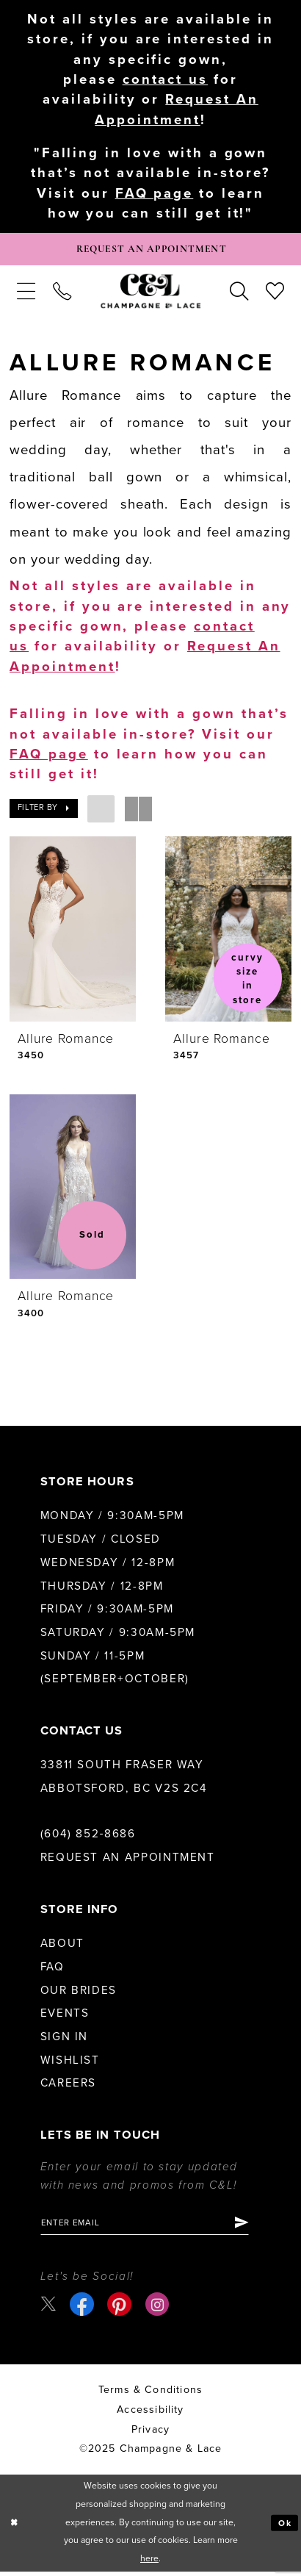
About (62, 1946)
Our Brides (78, 1993)
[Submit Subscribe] (251, 2226)
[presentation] (73, 932)
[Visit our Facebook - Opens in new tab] (82, 2309)
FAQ (52, 1969)
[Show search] (239, 293)
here (149, 2563)
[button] (26, 293)
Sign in (64, 2039)
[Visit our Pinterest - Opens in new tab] (120, 2309)
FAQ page (154, 193)
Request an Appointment (127, 1861)
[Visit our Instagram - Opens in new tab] (158, 2309)
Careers (68, 2086)
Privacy (150, 2434)
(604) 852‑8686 (88, 1837)
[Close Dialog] (14, 2527)
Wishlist (70, 2063)
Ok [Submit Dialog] (284, 2527)
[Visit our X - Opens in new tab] (48, 2308)
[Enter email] (150, 2226)
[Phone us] (62, 293)
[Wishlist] (275, 293)
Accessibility (150, 2414)
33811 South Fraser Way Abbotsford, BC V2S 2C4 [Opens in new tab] (124, 1780)
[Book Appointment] (150, 251)
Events (65, 2016)
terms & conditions (150, 2394)
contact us (165, 79)
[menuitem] (26, 293)
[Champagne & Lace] (150, 293)
